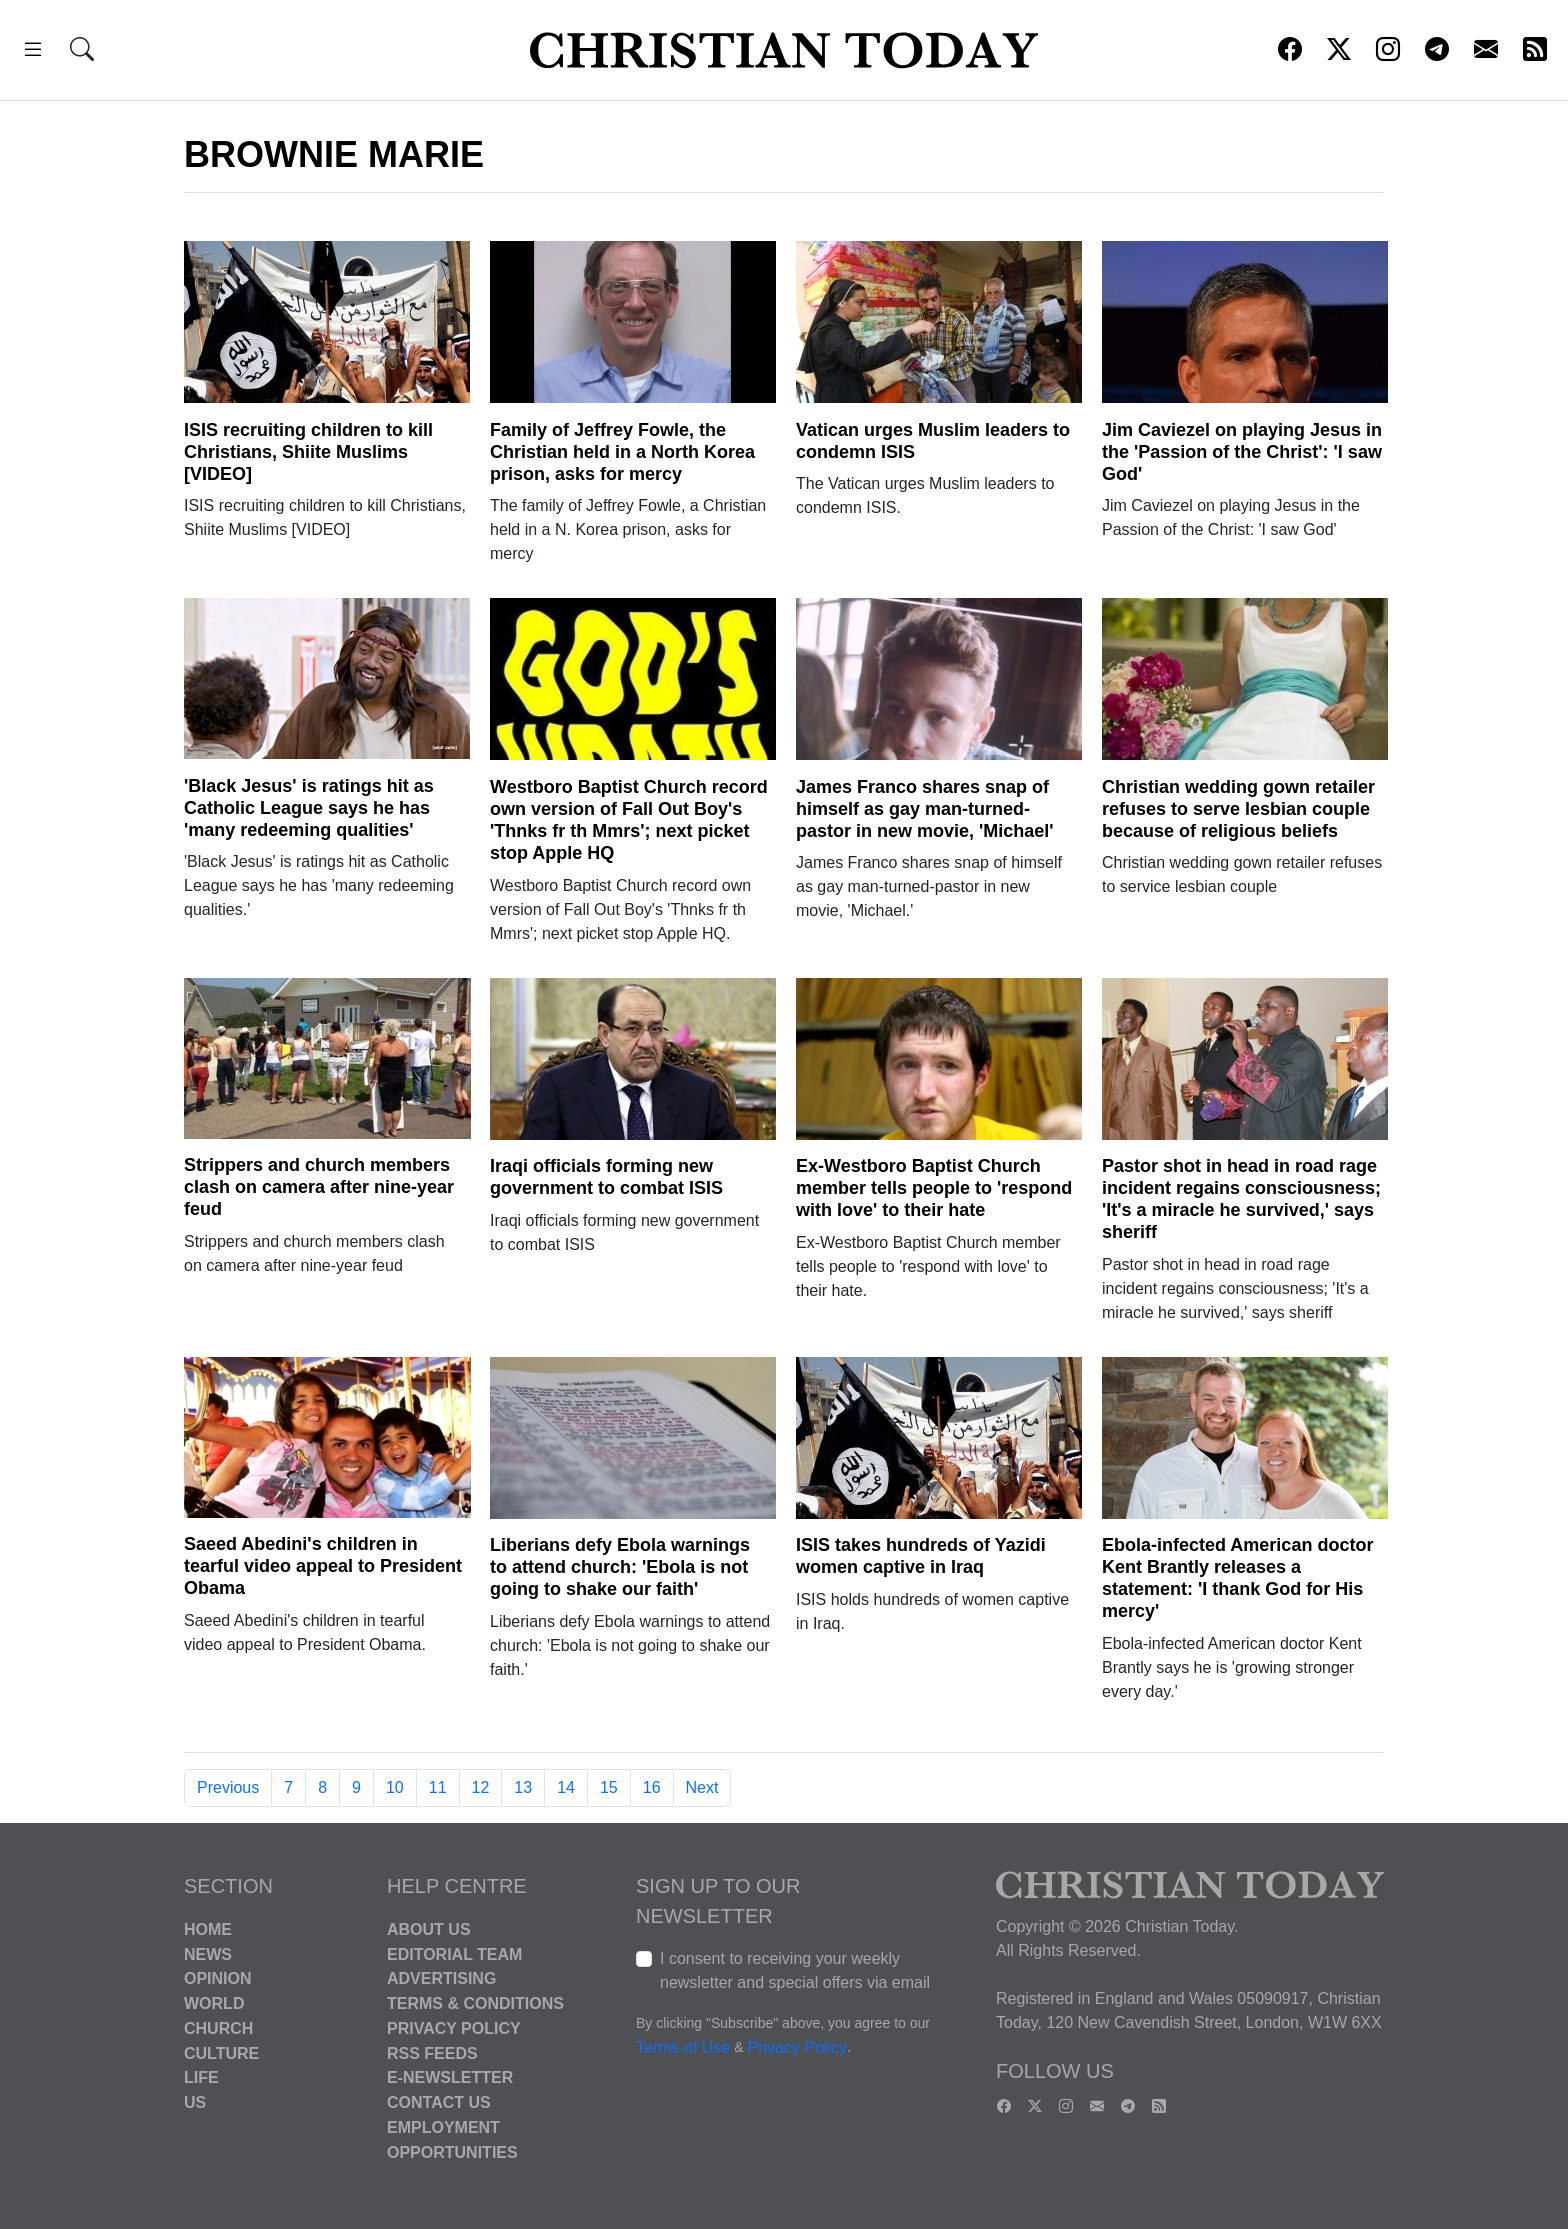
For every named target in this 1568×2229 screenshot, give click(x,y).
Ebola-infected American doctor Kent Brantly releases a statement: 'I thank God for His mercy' (1237, 1578)
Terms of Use (683, 2047)
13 (523, 1787)
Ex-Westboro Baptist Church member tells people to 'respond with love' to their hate (934, 1188)
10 (395, 1787)
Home (208, 1929)
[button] (33, 52)
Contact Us (439, 2102)
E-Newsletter (450, 2077)
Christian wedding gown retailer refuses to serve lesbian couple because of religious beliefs (1238, 809)
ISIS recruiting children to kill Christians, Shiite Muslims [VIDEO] (308, 452)
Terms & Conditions (475, 2003)
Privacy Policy (454, 2028)
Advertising (441, 1978)
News (208, 1953)
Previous (228, 1787)
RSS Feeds (432, 2052)
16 (652, 1787)
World (214, 2003)
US (195, 2102)
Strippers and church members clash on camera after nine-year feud (319, 1187)
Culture (221, 2052)
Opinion (218, 1978)
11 (438, 1787)
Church (218, 2028)
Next (702, 1787)
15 (609, 1787)
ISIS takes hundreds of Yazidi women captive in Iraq (921, 1556)
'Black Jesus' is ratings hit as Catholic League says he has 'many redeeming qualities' (309, 808)
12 (481, 1787)
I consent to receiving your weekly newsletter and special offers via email (795, 1970)
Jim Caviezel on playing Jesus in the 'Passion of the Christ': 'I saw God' (1242, 452)
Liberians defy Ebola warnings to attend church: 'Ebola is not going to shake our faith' (620, 1567)
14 (566, 1787)
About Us (429, 1929)
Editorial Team (454, 1953)
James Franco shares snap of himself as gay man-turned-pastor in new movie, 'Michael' (925, 809)
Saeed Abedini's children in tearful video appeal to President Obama (323, 1566)
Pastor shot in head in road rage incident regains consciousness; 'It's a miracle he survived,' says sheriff (1241, 1199)
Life (201, 2077)
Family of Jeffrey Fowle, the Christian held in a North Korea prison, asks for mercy (622, 452)
